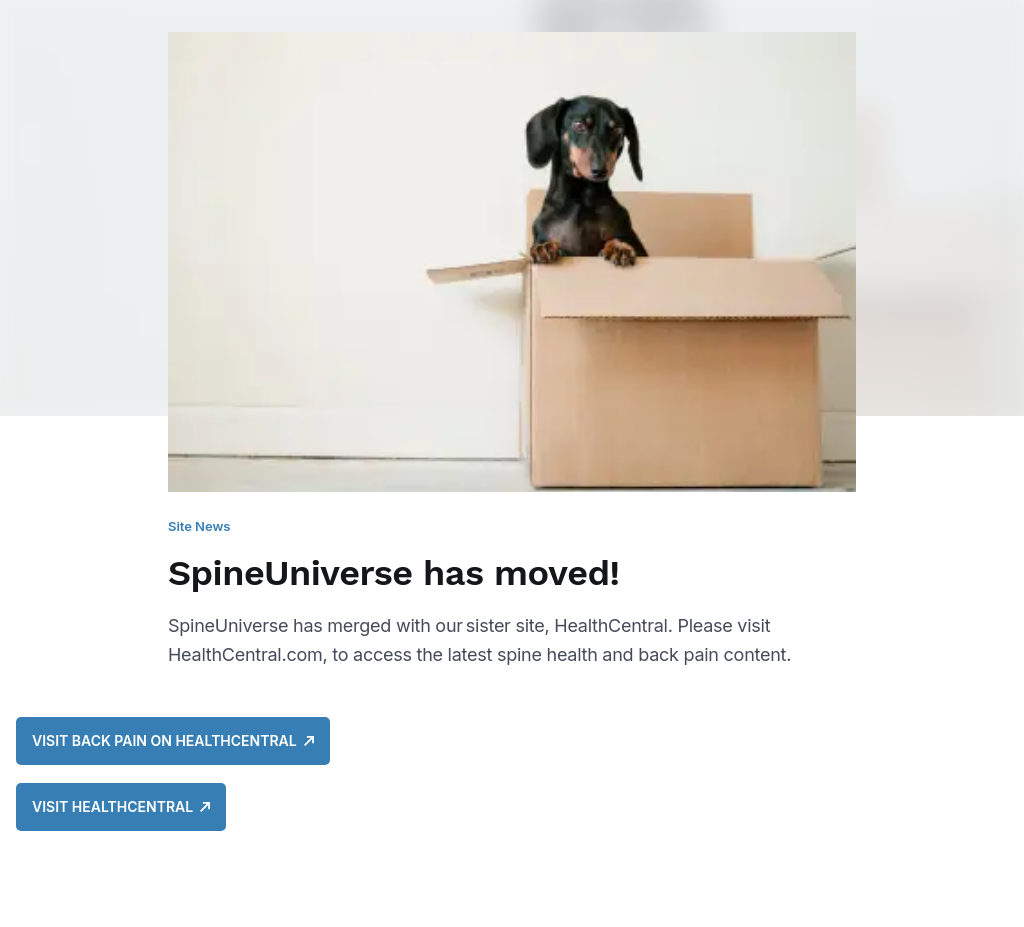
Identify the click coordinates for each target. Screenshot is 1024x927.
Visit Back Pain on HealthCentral (173, 740)
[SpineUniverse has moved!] (512, 362)
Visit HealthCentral (121, 806)
